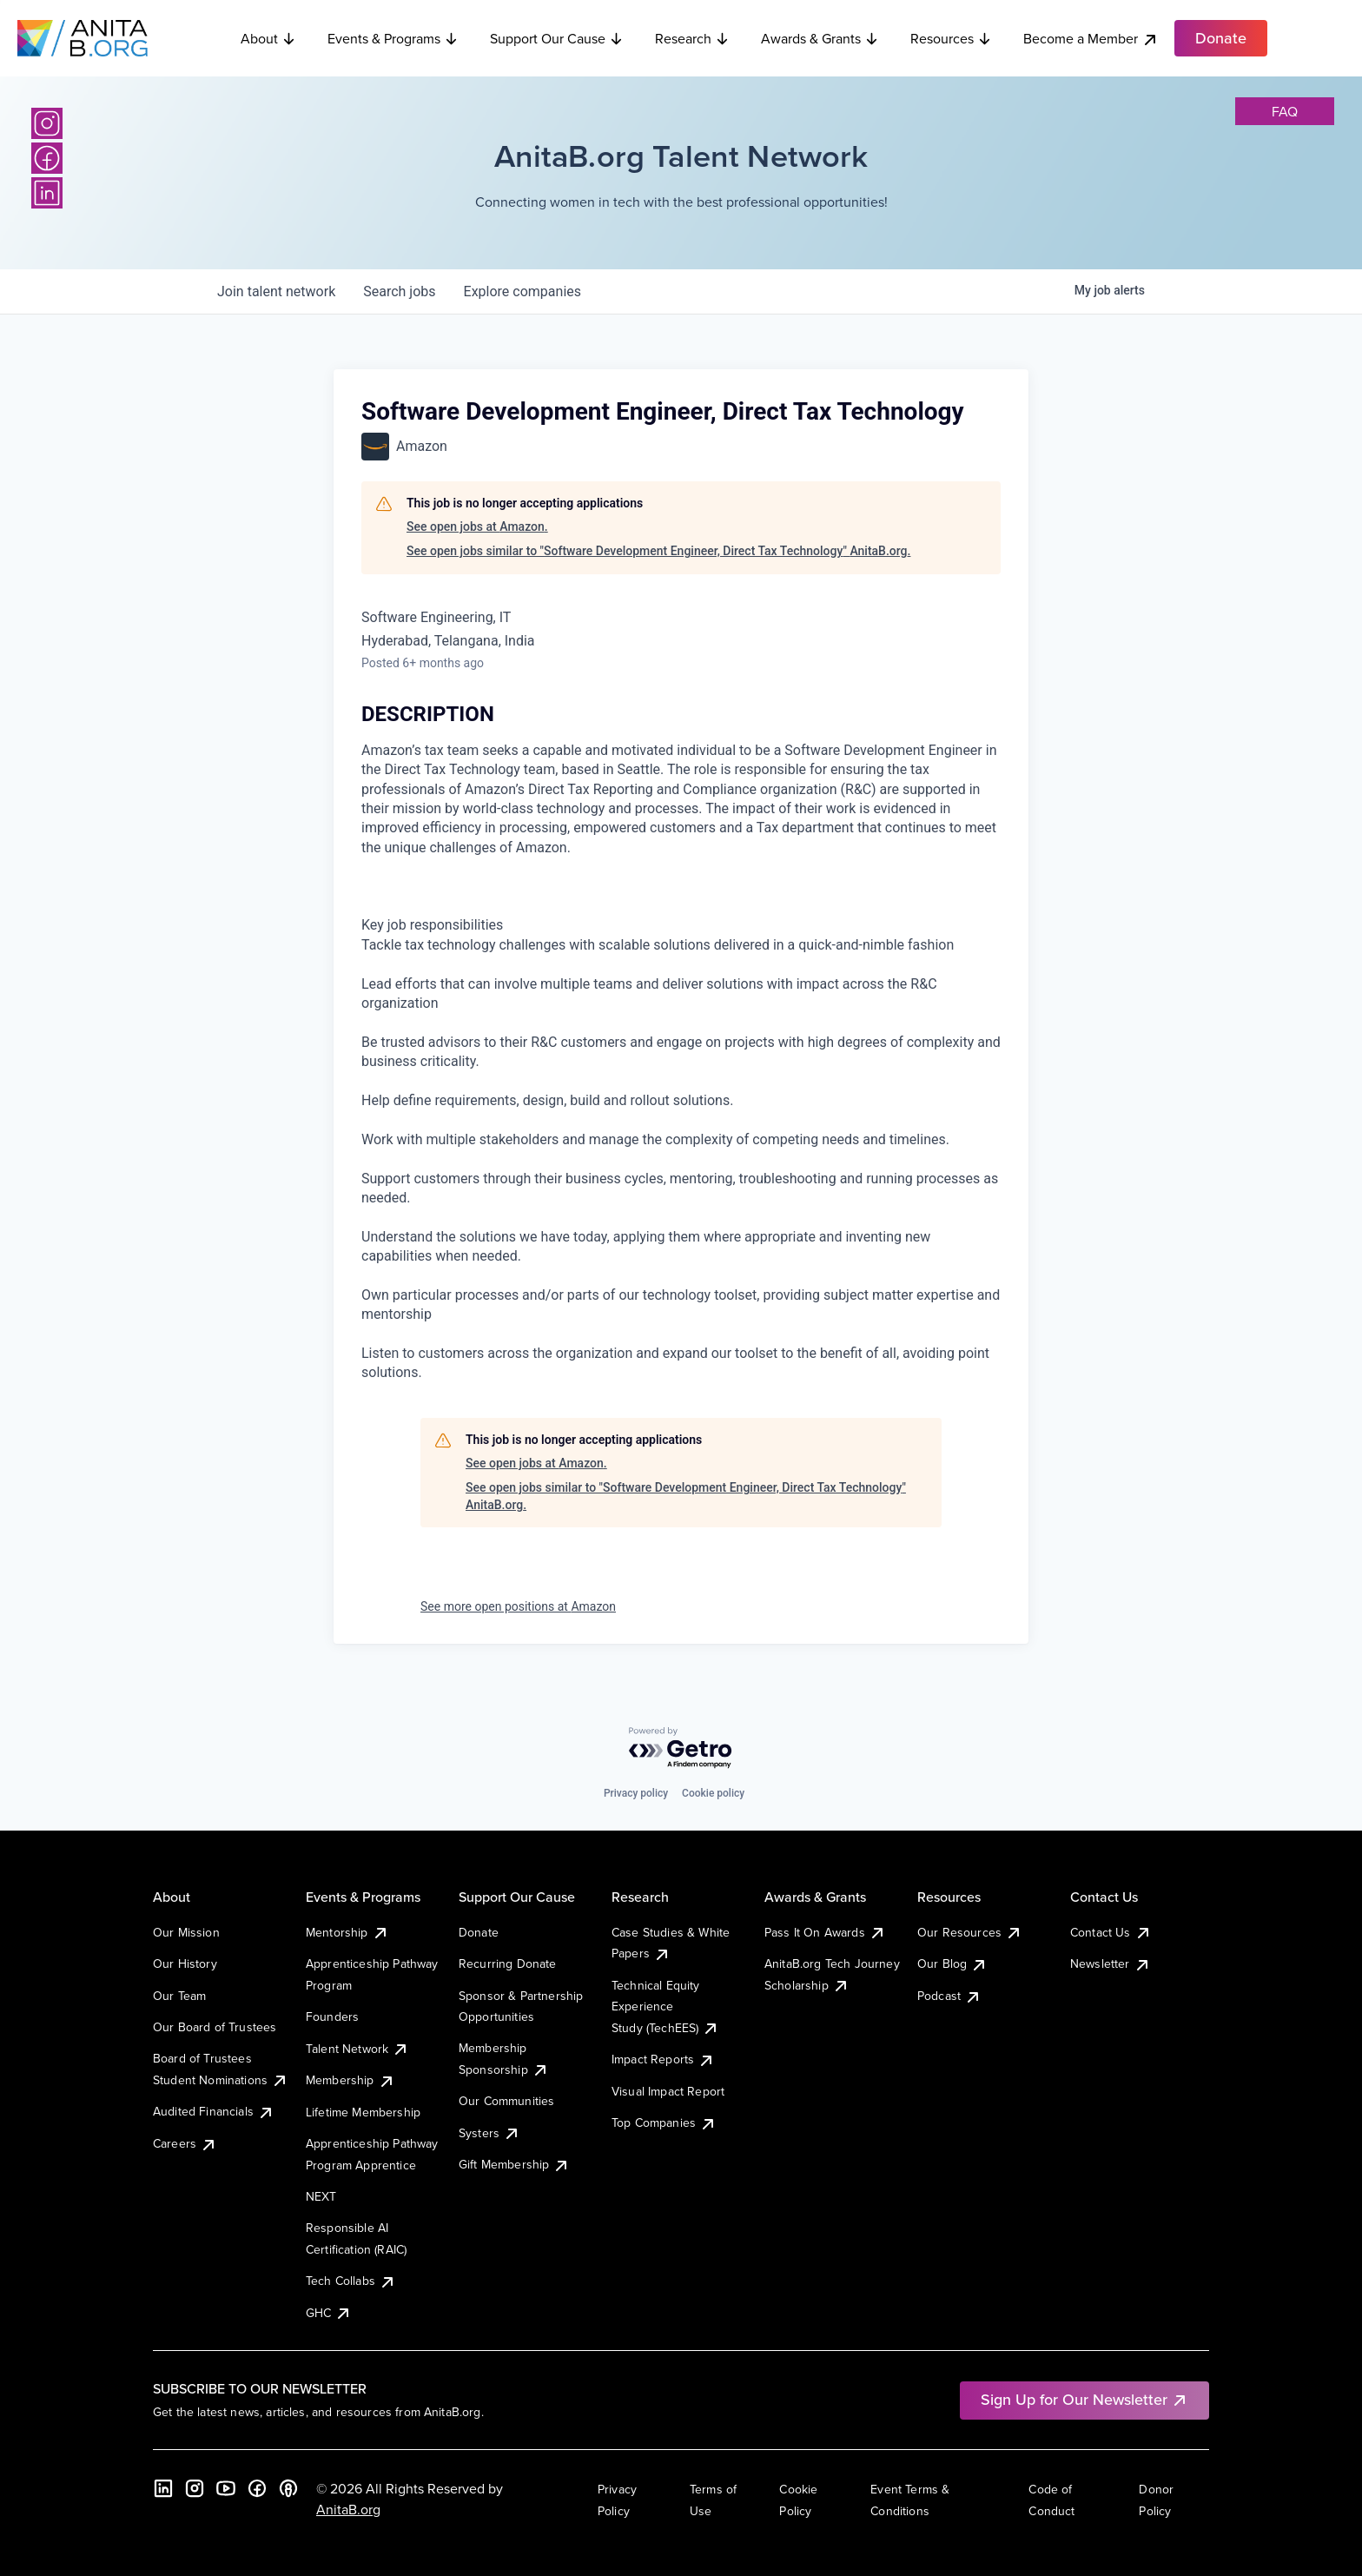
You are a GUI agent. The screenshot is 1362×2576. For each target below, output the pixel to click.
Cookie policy (713, 1793)
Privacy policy (636, 1793)
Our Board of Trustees (214, 2027)
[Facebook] (47, 158)
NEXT (321, 2196)
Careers (185, 2143)
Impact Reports (663, 2059)
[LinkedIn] (47, 193)
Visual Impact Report (668, 2091)
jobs (399, 291)
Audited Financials (213, 2111)
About (268, 38)
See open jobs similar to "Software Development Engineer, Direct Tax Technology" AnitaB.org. (658, 551)
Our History (185, 1963)
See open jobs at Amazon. (477, 526)
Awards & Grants (820, 38)
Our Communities (506, 2100)
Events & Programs (393, 38)
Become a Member (1091, 39)
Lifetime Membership (363, 2112)
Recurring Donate (508, 1963)
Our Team (179, 1995)
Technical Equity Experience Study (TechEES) (665, 2006)
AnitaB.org (348, 2509)
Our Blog (952, 1963)
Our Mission (186, 1932)
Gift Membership (514, 2164)
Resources (951, 38)
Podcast (949, 1995)
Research (692, 38)
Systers (489, 2133)
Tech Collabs (351, 2280)
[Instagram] (47, 123)
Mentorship (347, 1932)
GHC (329, 2312)
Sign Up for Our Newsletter (1084, 2399)
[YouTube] (225, 2488)
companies (522, 291)
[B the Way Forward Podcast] (288, 2488)
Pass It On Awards (825, 1932)
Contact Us (1111, 1932)
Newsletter (1110, 1963)
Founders (332, 2016)
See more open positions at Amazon (518, 1606)
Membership (350, 2080)
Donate (479, 1932)
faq (1285, 111)
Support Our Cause (557, 38)
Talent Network (357, 2048)
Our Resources (969, 1932)
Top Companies (664, 2122)
